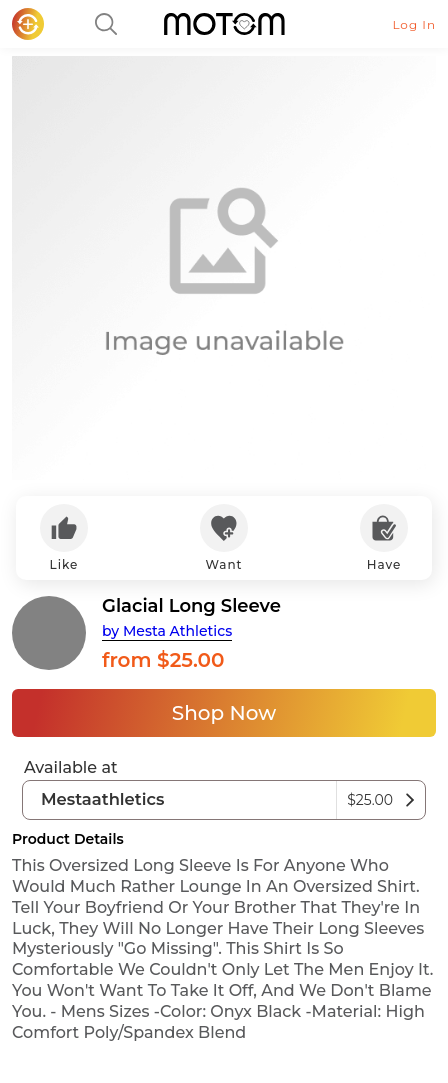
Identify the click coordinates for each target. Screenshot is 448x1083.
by (167, 631)
